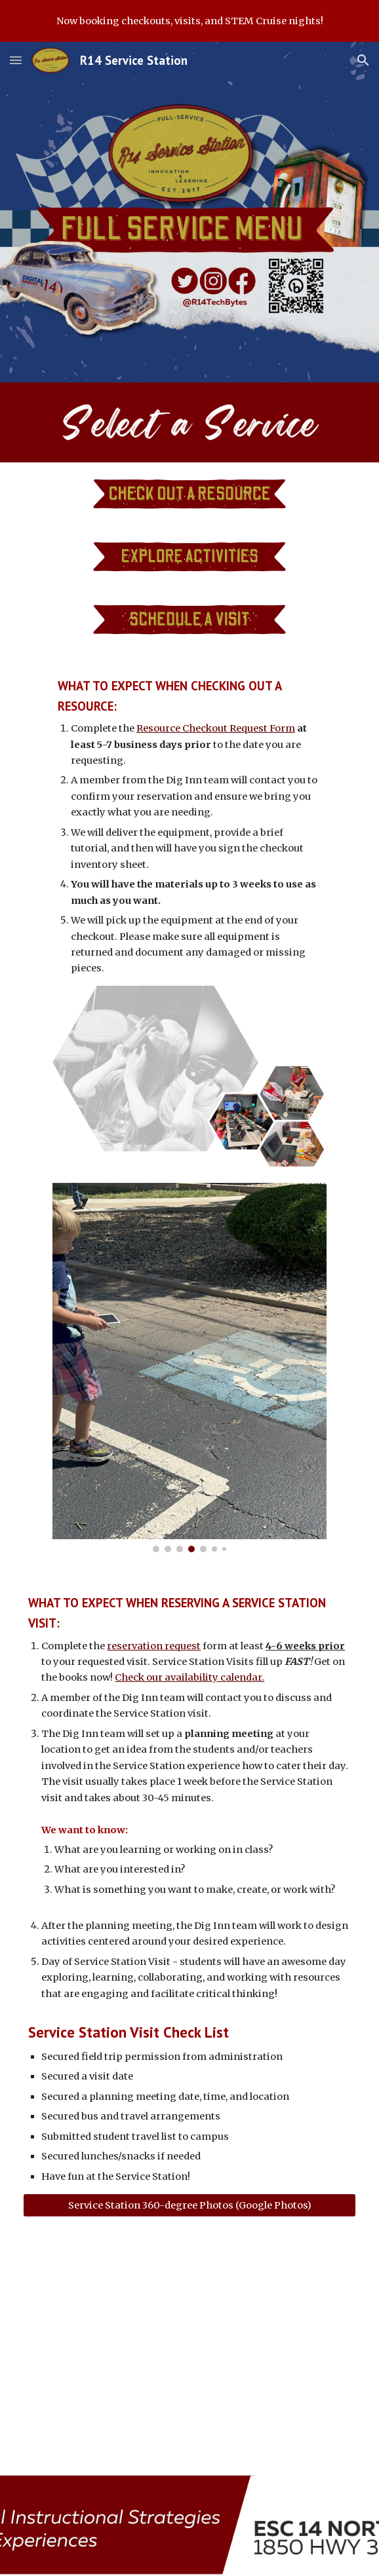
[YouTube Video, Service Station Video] (189, 2346)
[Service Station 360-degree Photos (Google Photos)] (189, 2205)
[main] (189, 826)
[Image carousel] (189, 1367)
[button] (15, 60)
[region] (189, 21)
